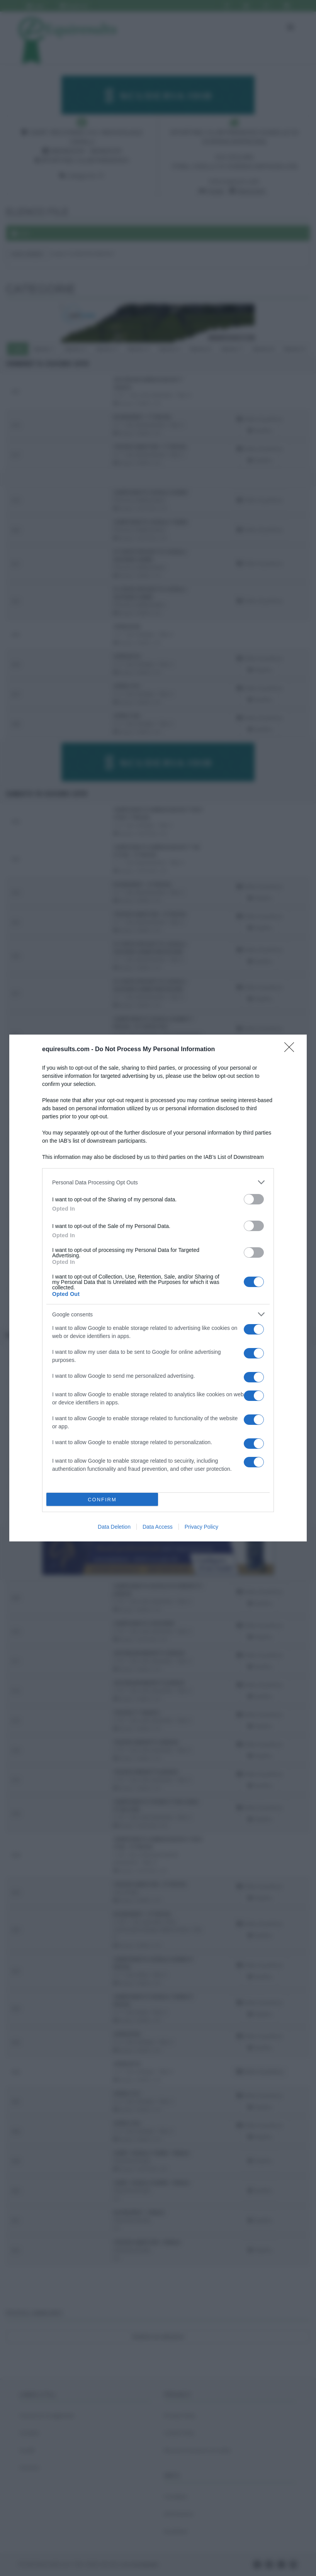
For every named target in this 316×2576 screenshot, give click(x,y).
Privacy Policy (201, 1527)
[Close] (291, 1049)
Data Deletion (114, 1527)
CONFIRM (102, 1499)
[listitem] (158, 1182)
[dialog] (158, 1288)
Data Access (158, 1527)
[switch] (254, 1199)
